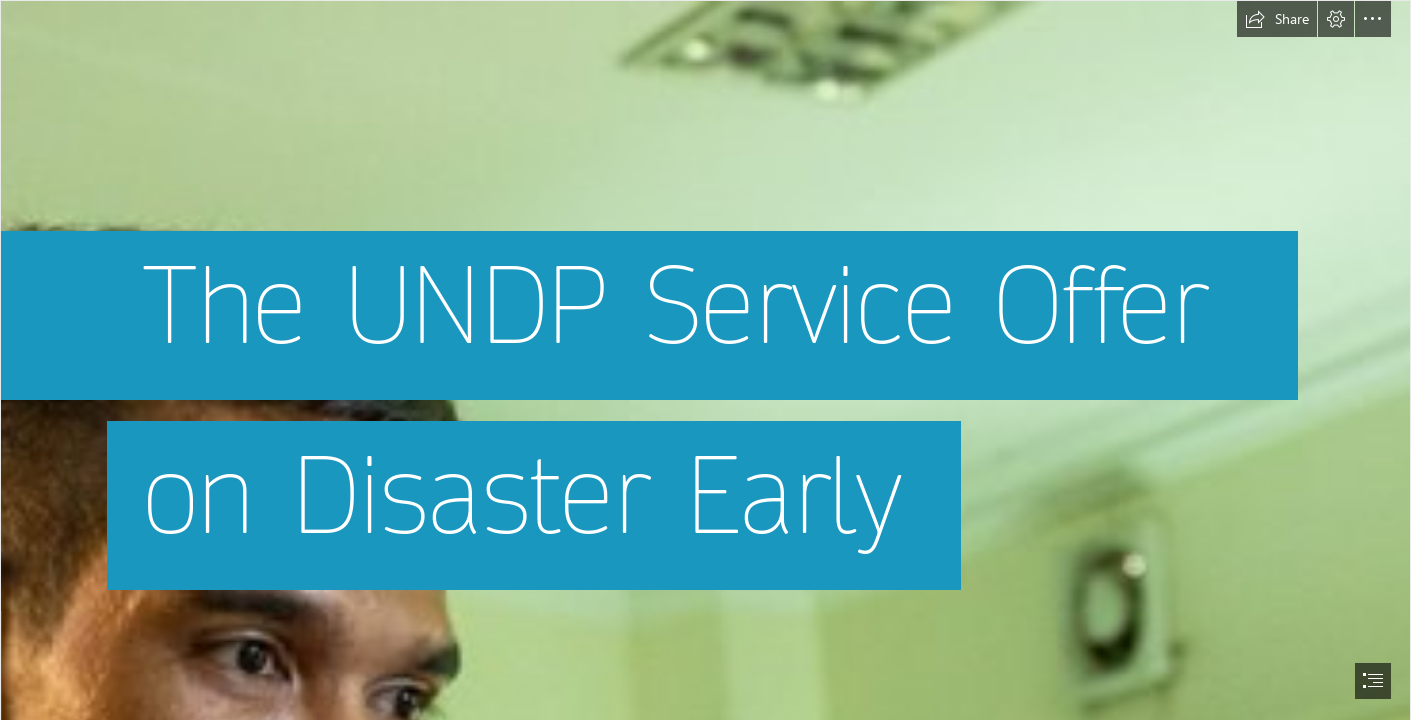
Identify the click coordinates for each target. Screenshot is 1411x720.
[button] (1277, 19)
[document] (705, 360)
